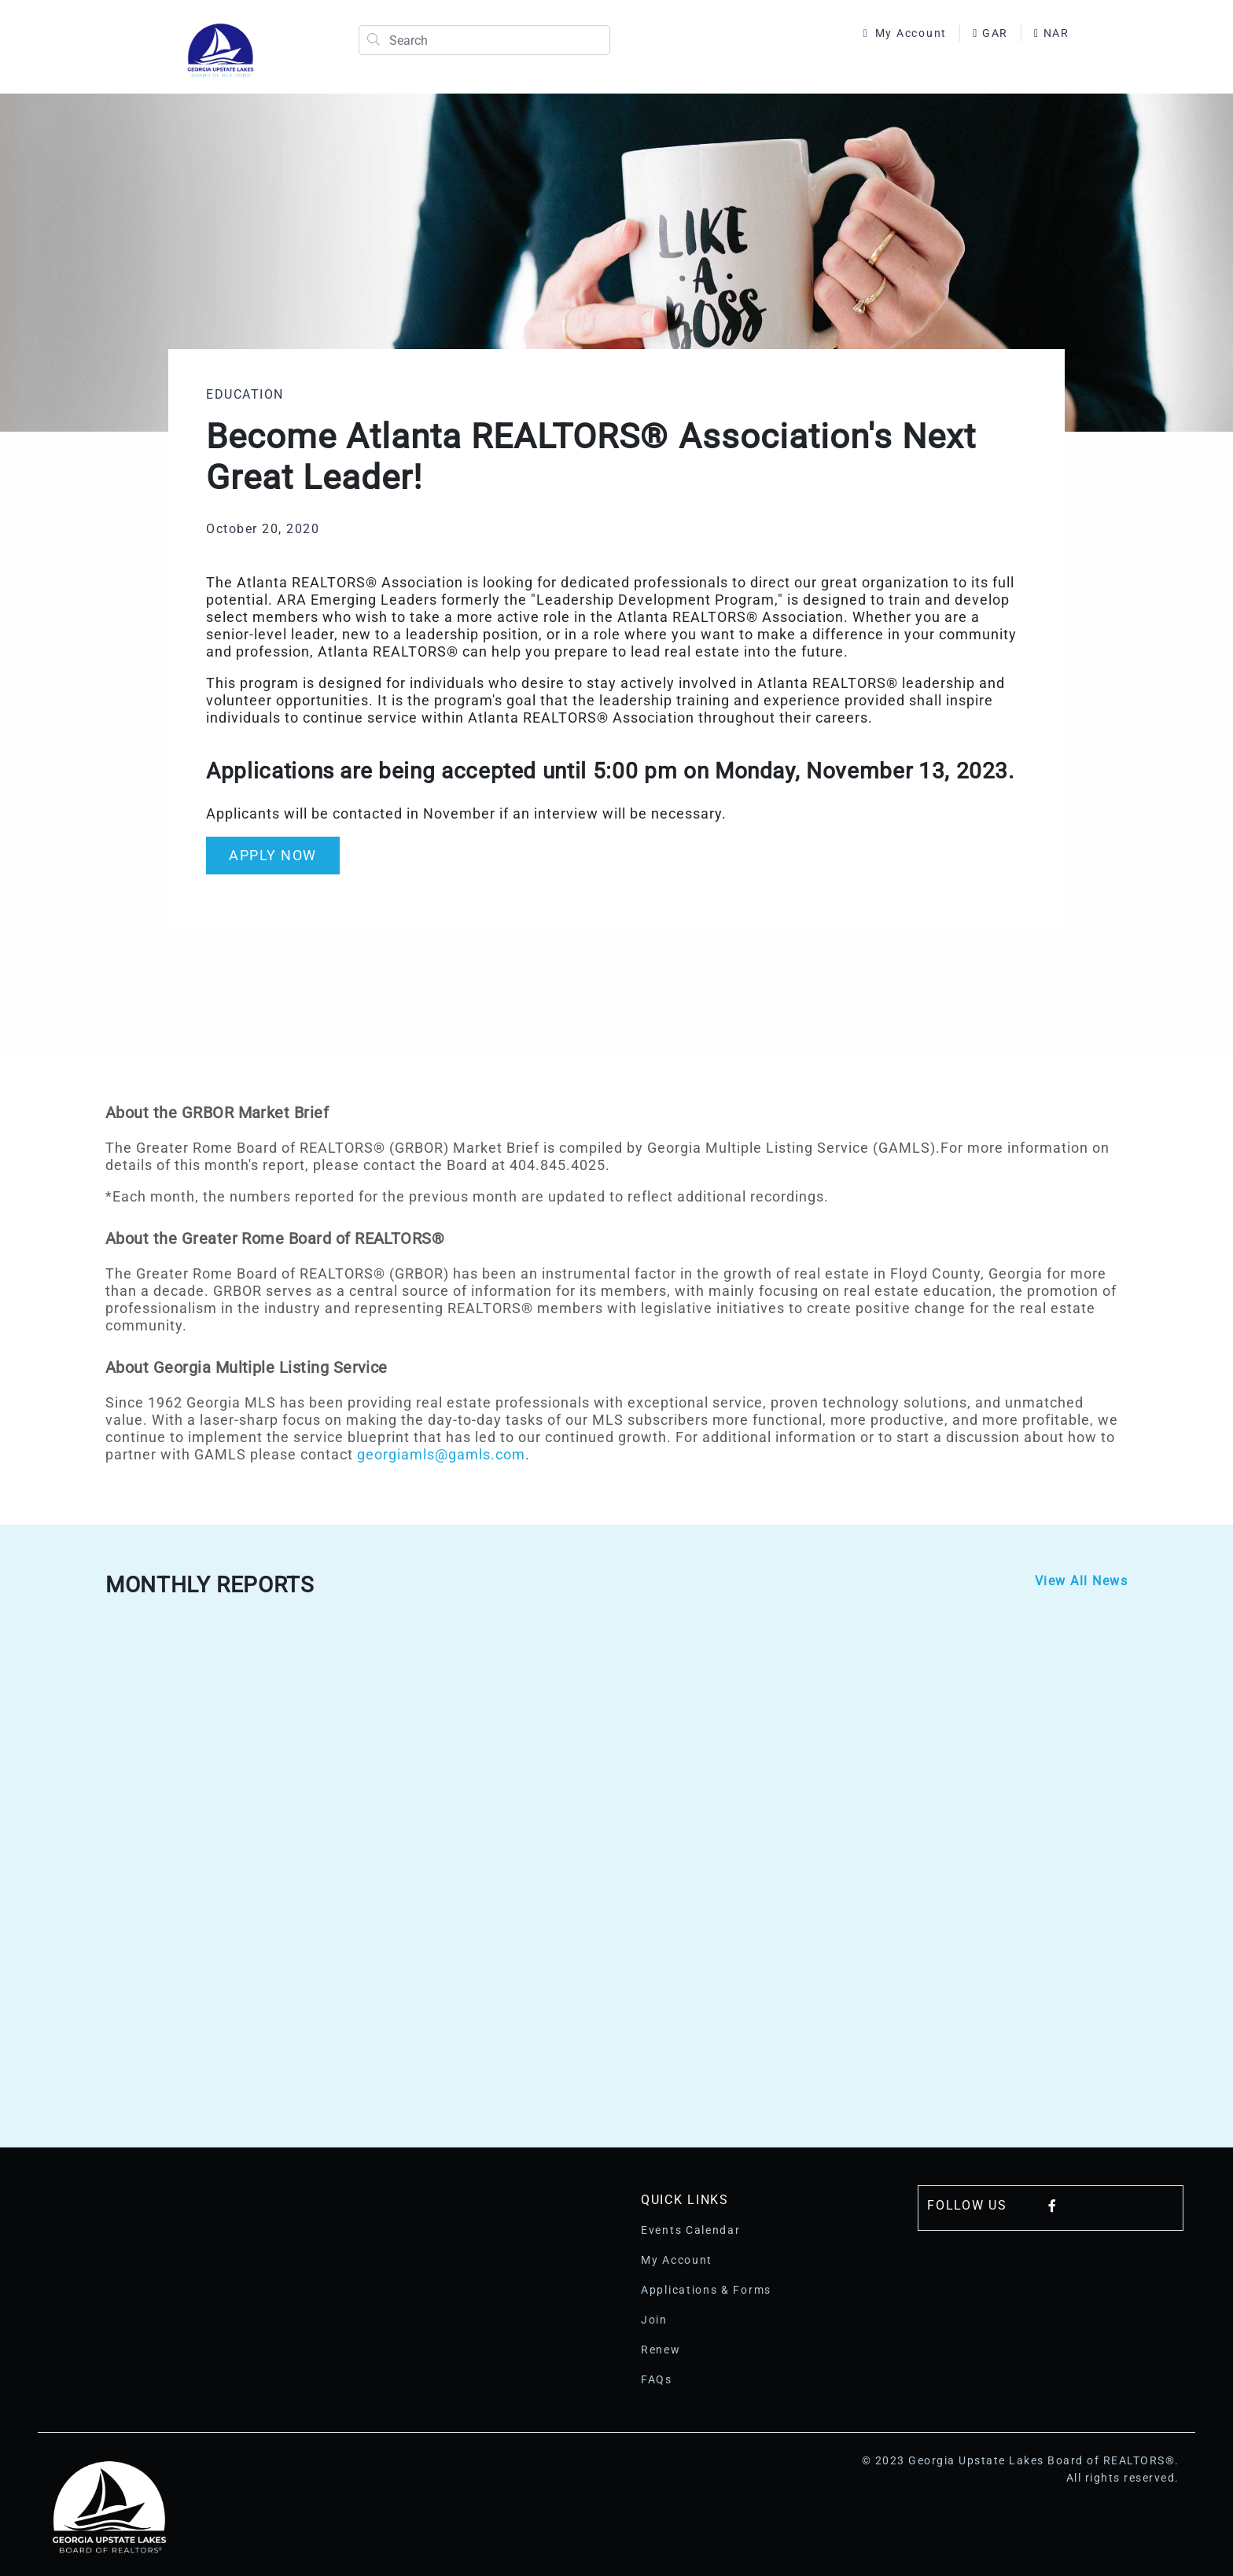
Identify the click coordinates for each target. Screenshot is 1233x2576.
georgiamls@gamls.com (441, 1454)
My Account (905, 33)
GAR (990, 33)
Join (654, 2319)
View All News (1081, 1580)
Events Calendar (691, 2230)
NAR (1051, 33)
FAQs (656, 2379)
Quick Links (685, 2199)
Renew (661, 2349)
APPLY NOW (273, 855)
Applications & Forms (706, 2289)
